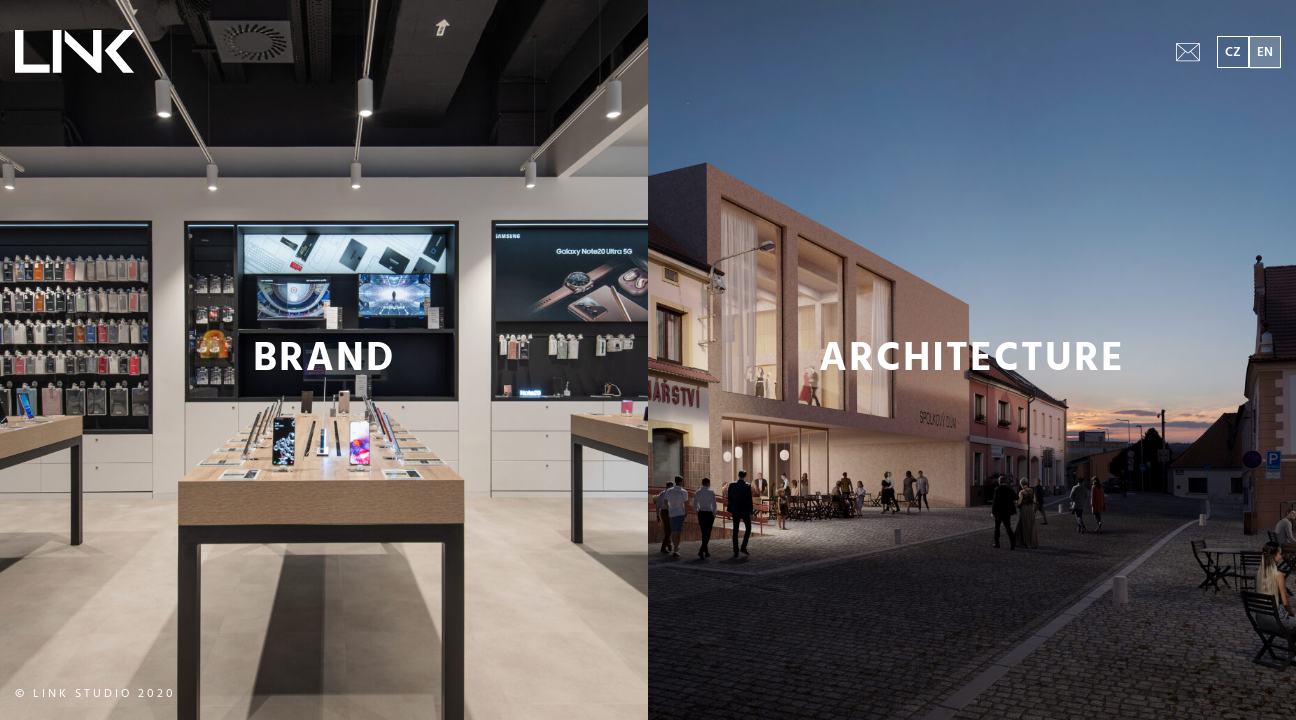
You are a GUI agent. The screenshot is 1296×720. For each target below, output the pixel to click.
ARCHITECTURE (972, 360)
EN (1265, 52)
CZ (1233, 52)
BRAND (324, 360)
